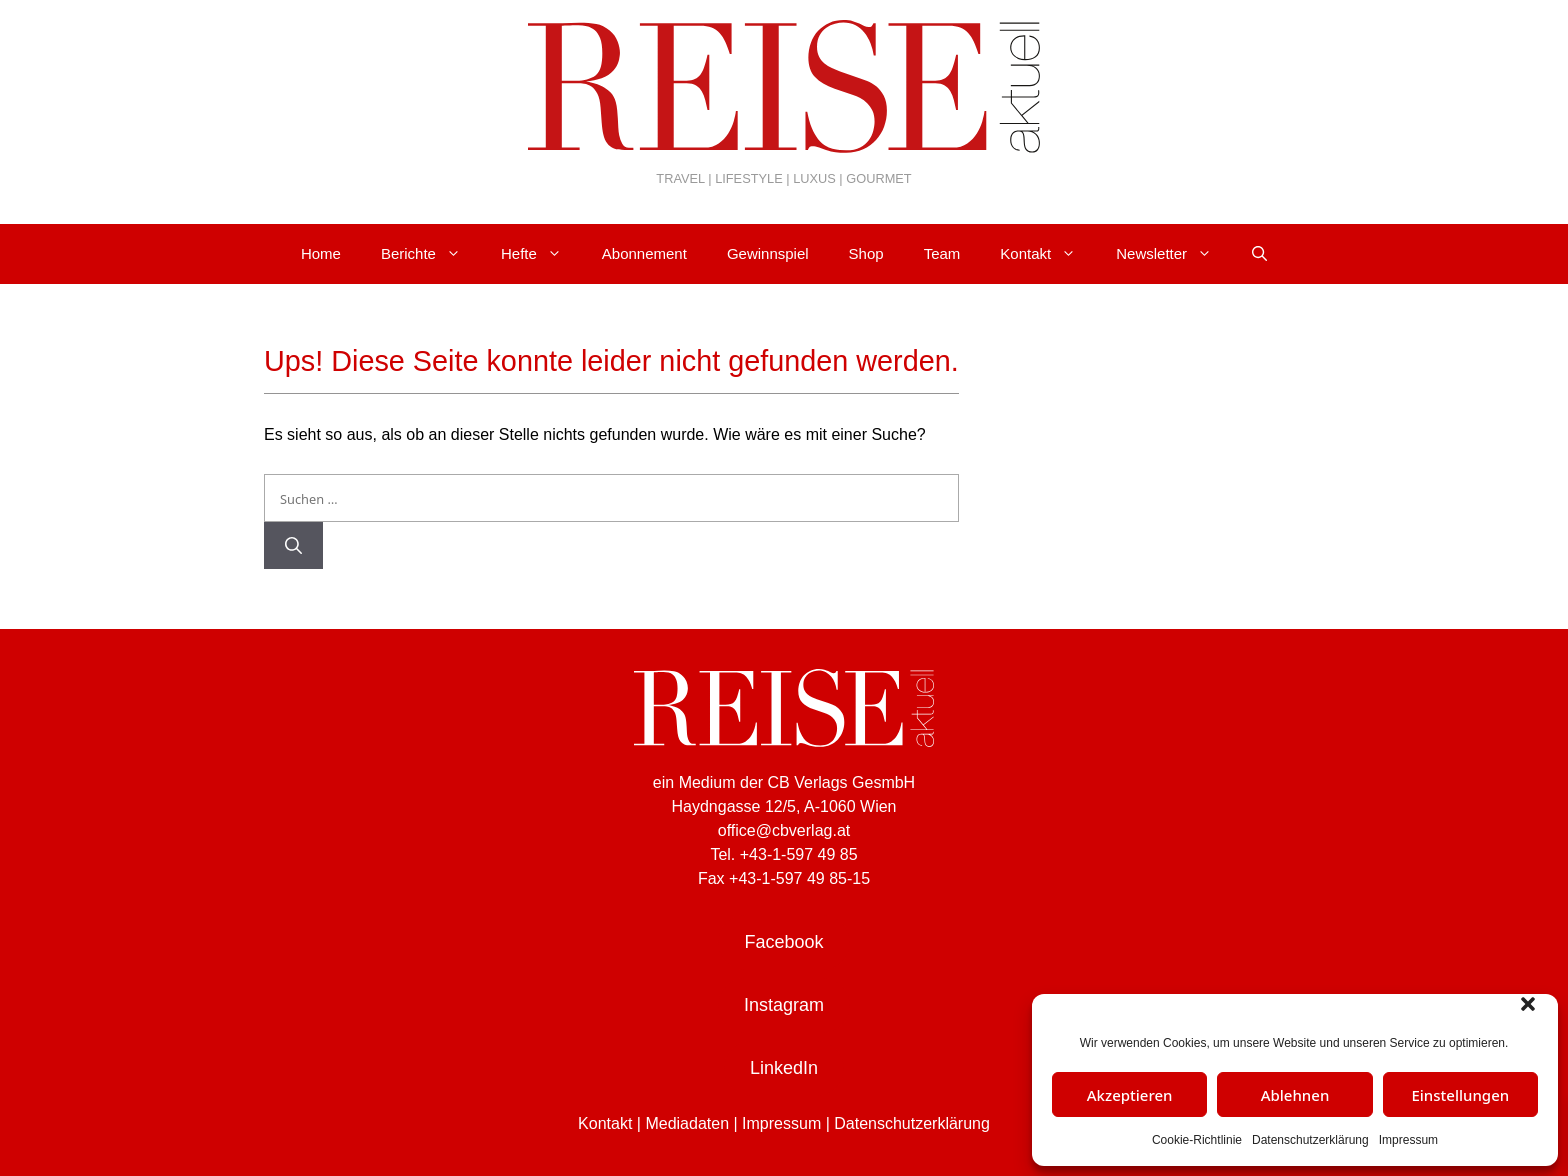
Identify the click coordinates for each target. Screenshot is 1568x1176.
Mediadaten (687, 1123)
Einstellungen (1460, 1095)
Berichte (431, 254)
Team (942, 253)
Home (321, 253)
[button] (1528, 1004)
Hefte (541, 254)
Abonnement (644, 253)
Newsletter (1174, 254)
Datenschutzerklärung (1310, 1140)
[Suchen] (293, 546)
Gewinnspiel (768, 253)
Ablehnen (1295, 1095)
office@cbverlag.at (784, 830)
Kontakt (1048, 254)
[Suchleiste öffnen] (1259, 254)
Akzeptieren (1130, 1095)
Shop (866, 253)
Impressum (1408, 1140)
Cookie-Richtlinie (1197, 1140)
